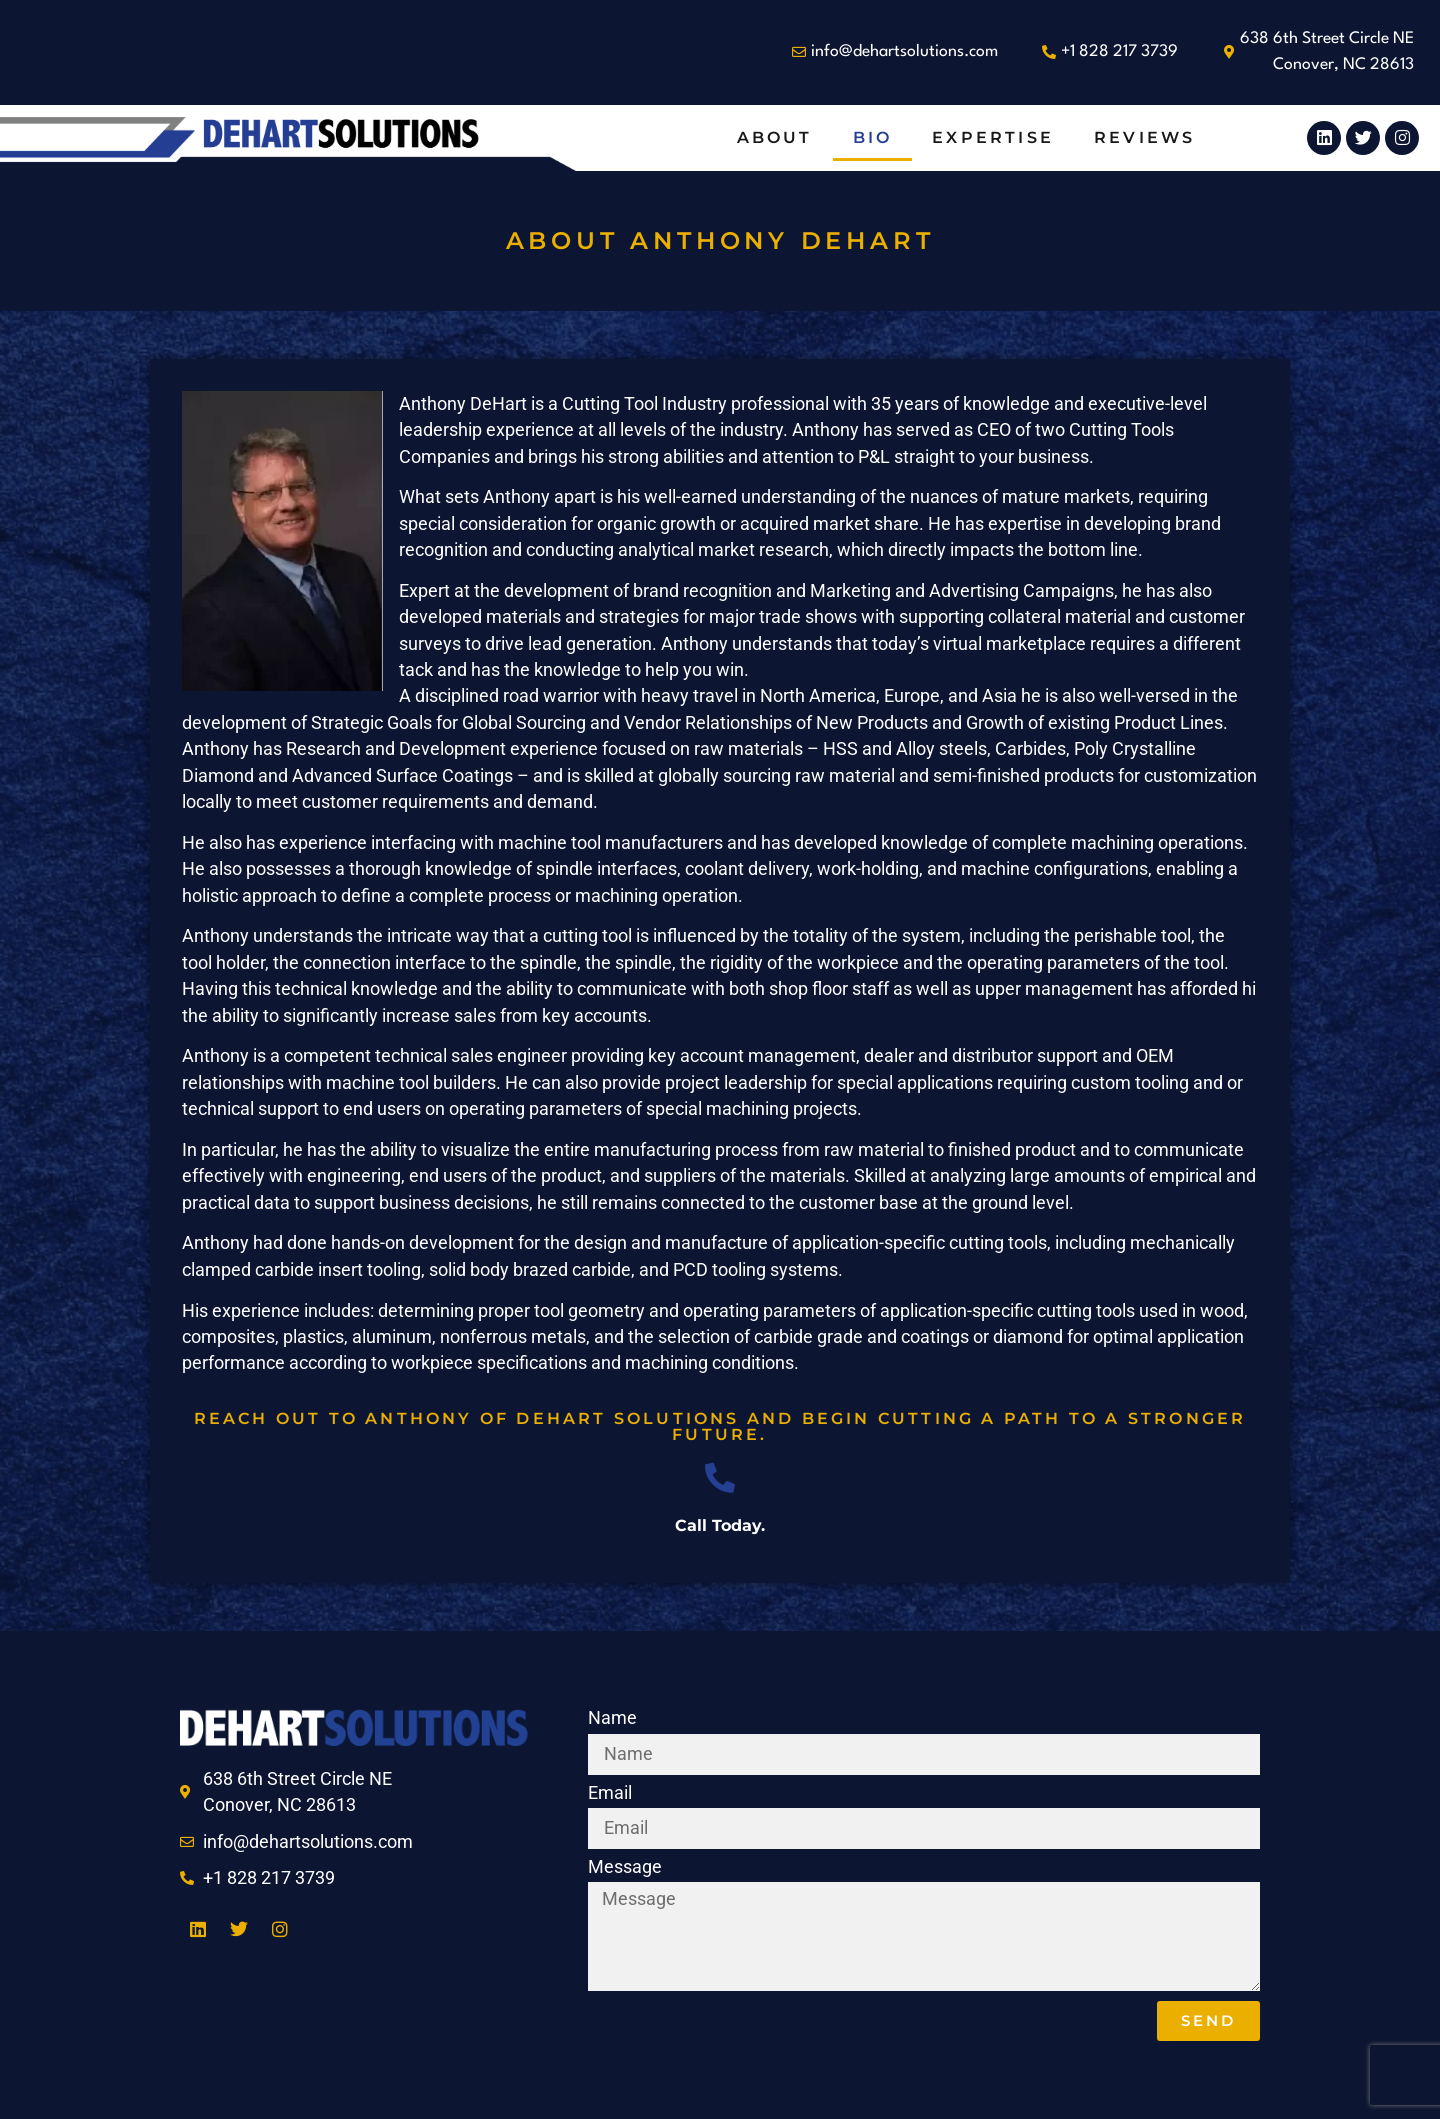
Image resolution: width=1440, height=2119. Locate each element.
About (775, 137)
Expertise (993, 137)
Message (625, 1868)
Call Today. (720, 1525)
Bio (873, 137)
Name (612, 1719)
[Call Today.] (720, 1478)
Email (610, 1794)
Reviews (1144, 137)
